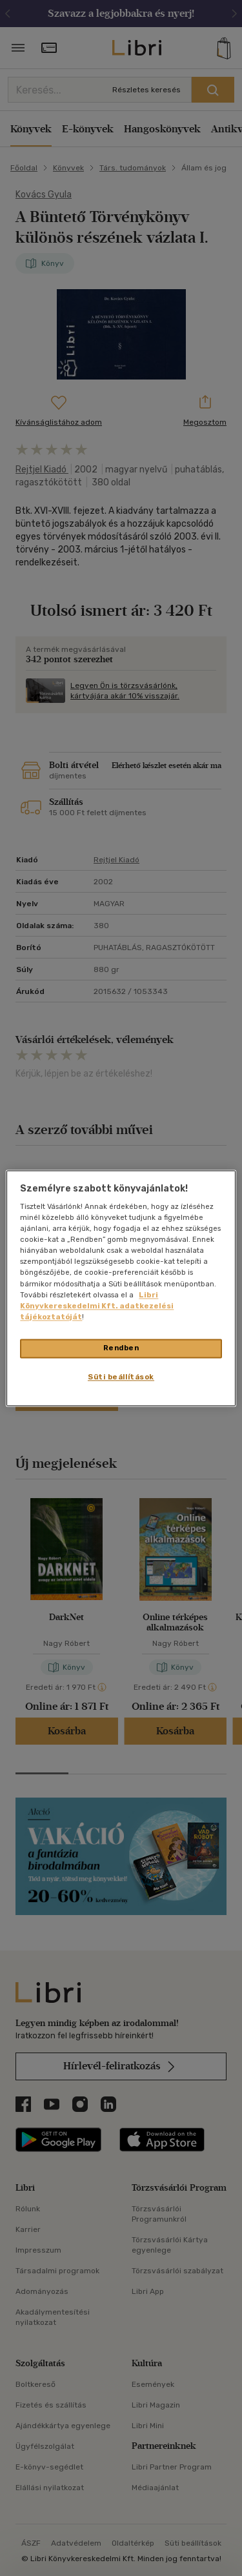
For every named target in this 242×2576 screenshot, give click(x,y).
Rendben (121, 1347)
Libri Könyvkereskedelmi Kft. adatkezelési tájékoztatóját (97, 1305)
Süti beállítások (121, 1376)
